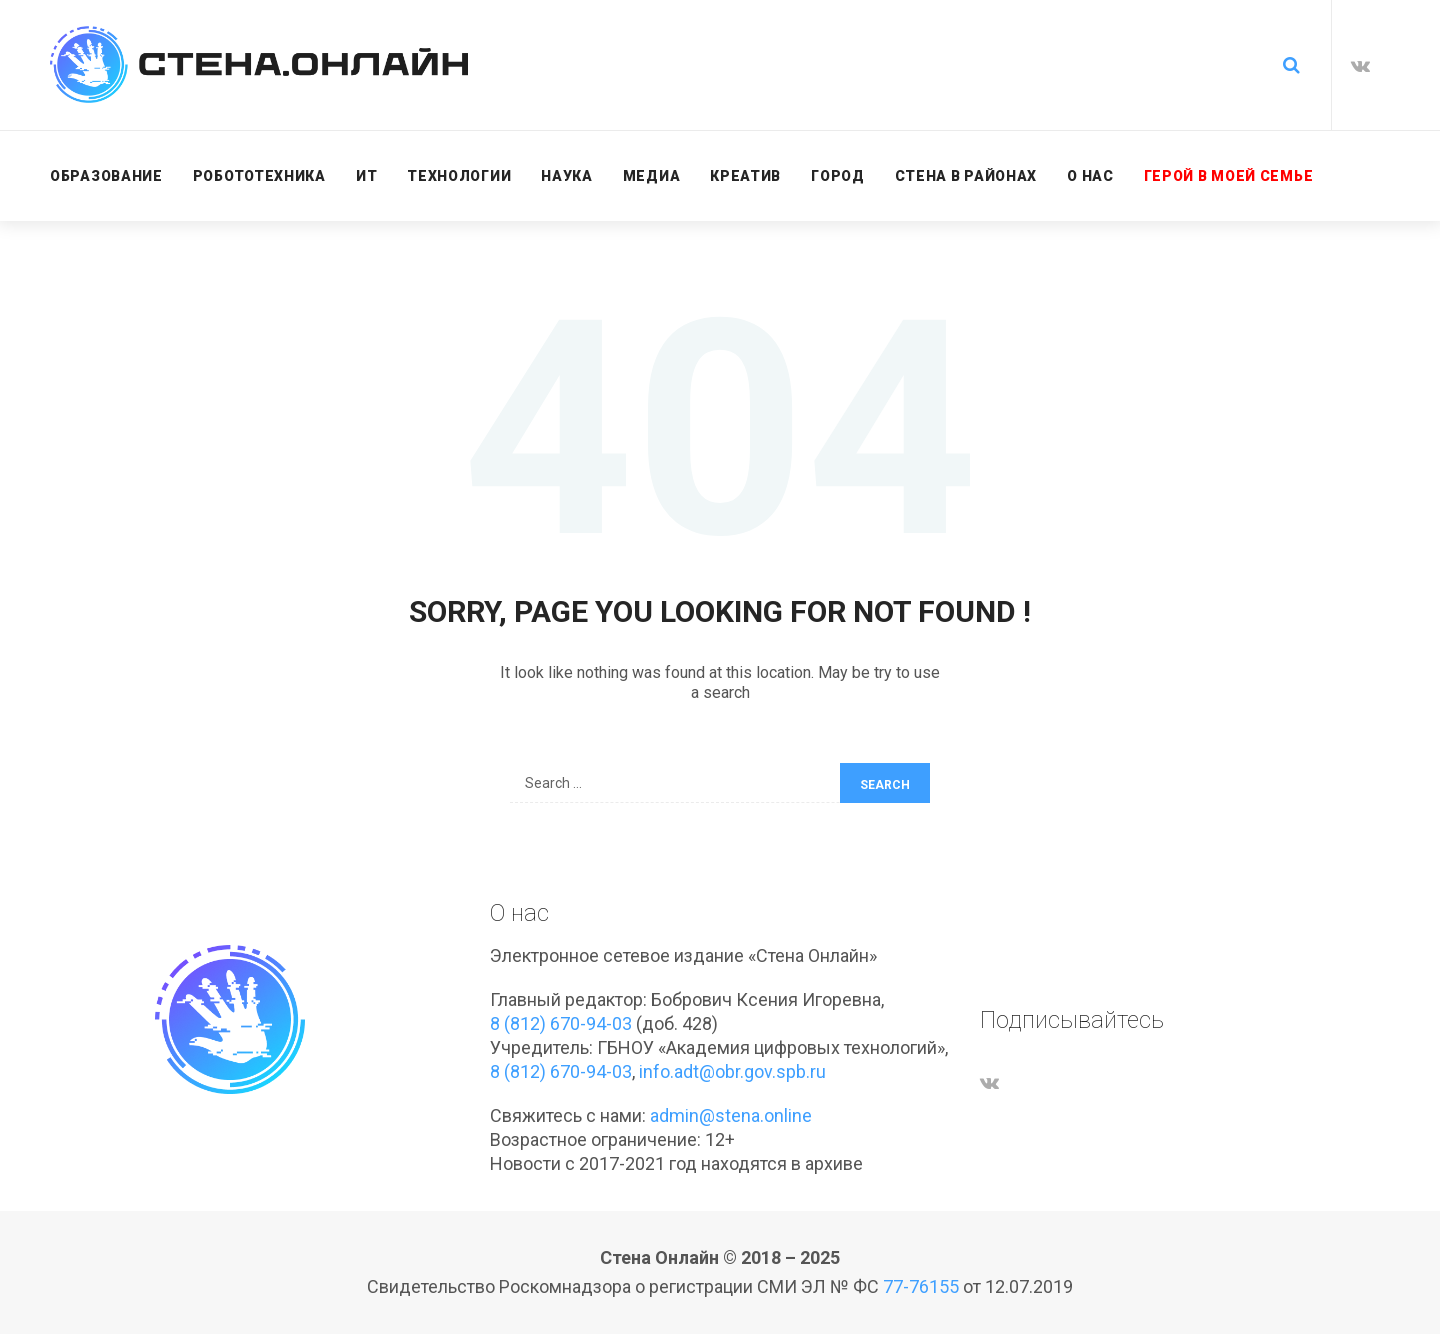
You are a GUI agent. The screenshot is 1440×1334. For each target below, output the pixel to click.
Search (885, 785)
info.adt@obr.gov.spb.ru (732, 1071)
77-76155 (921, 1286)
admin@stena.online (731, 1115)
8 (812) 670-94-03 (561, 1023)
